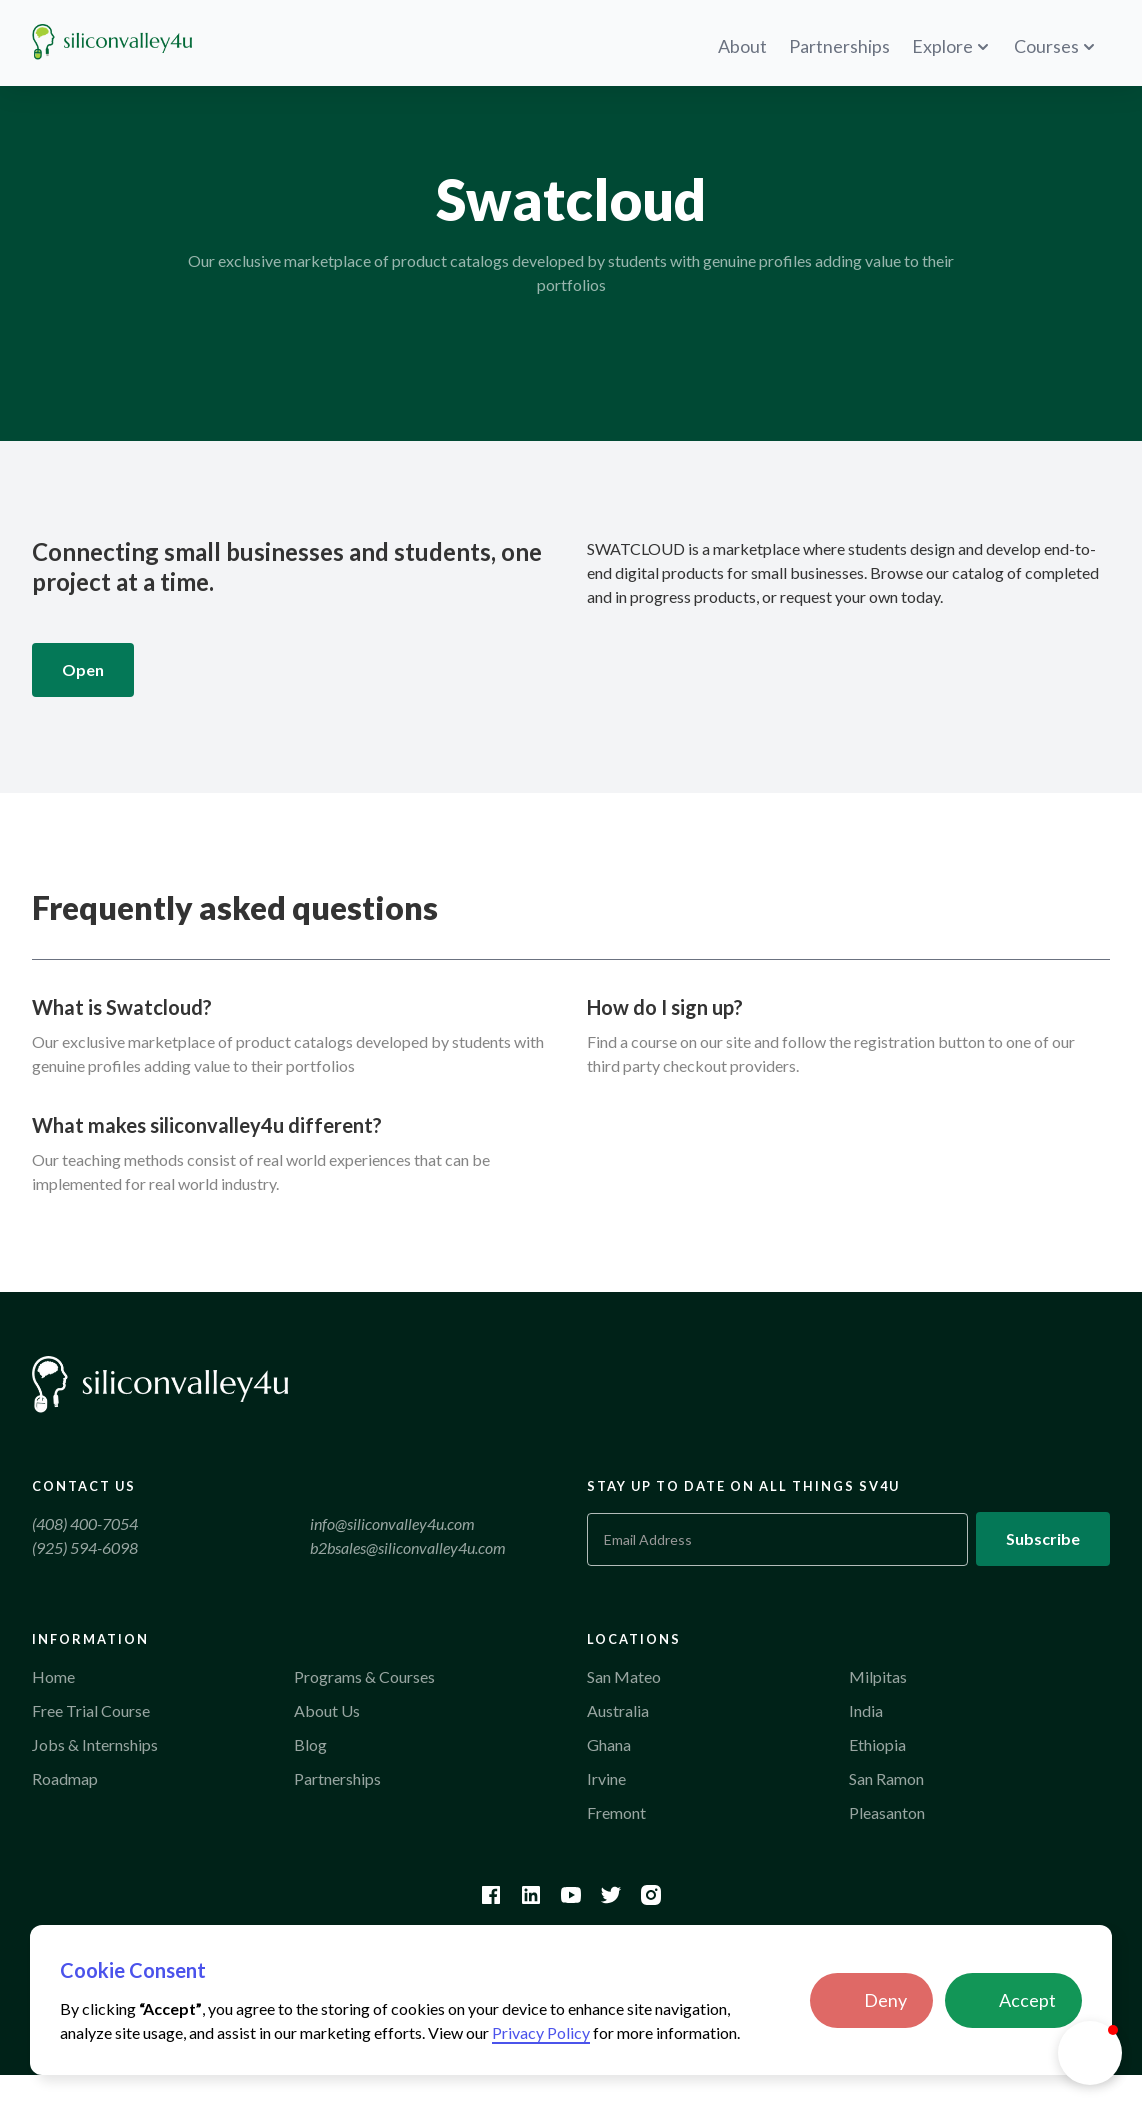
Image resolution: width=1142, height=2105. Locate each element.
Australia (618, 1710)
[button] (871, 2000)
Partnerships (337, 1778)
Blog (310, 1744)
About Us (327, 1710)
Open (83, 669)
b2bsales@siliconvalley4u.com (408, 1547)
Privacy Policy (541, 2032)
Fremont (616, 1812)
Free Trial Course (91, 1710)
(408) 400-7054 (85, 1523)
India (866, 1710)
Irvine (606, 1778)
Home (53, 1676)
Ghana (609, 1744)
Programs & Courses (364, 1676)
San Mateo (624, 1676)
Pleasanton (887, 1812)
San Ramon (886, 1778)
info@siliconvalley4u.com (392, 1523)
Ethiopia (877, 1744)
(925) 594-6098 (85, 1547)
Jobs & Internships (95, 1744)
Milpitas (878, 1676)
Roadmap (65, 1778)
